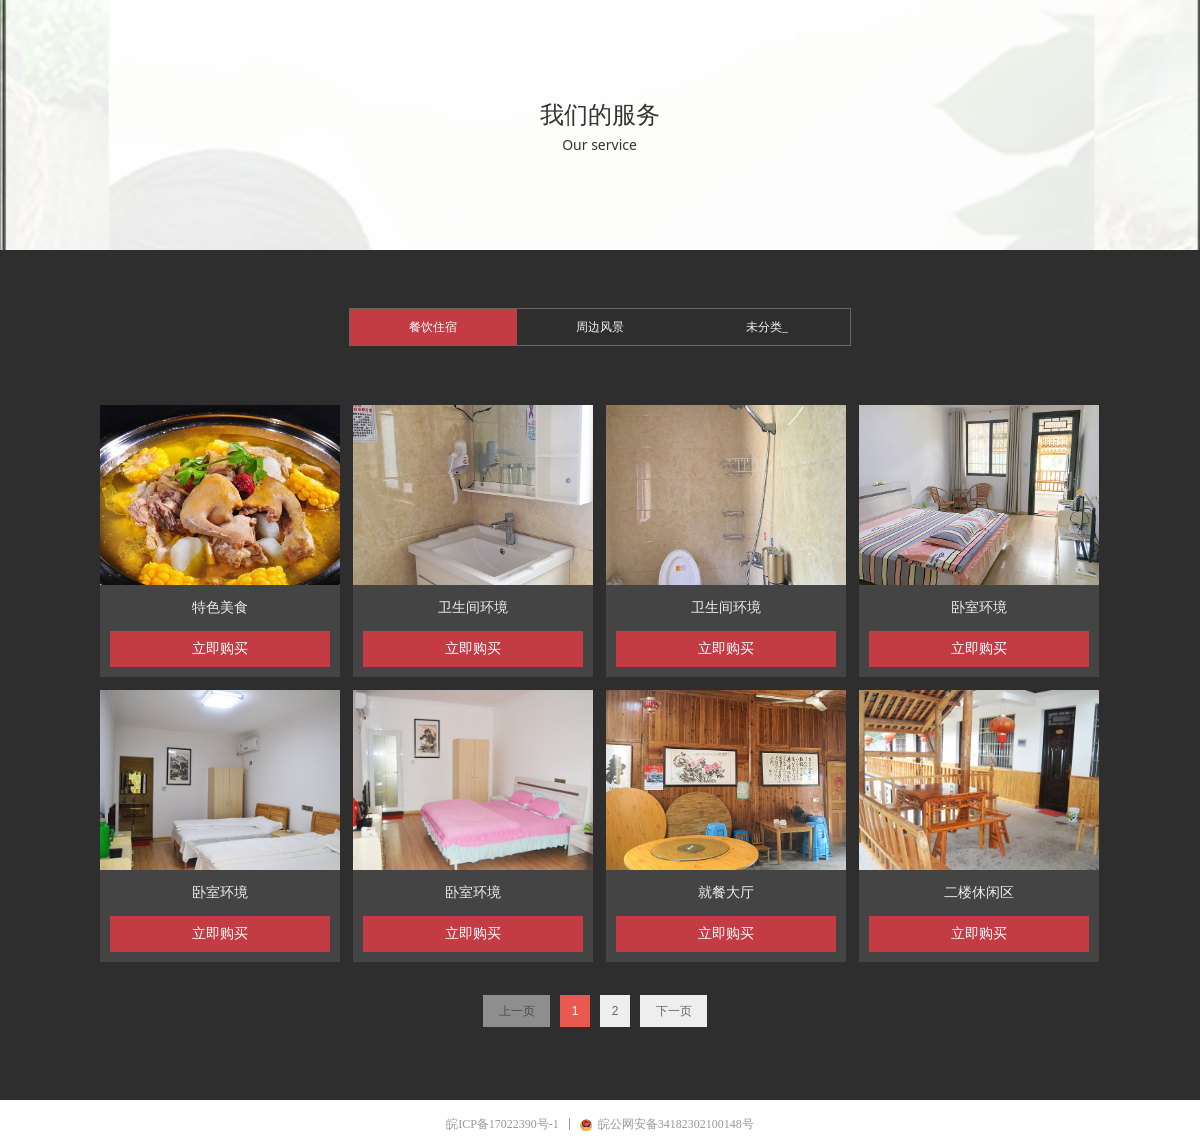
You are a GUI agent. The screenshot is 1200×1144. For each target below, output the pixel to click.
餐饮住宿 (433, 327)
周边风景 (600, 327)
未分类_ (767, 327)
